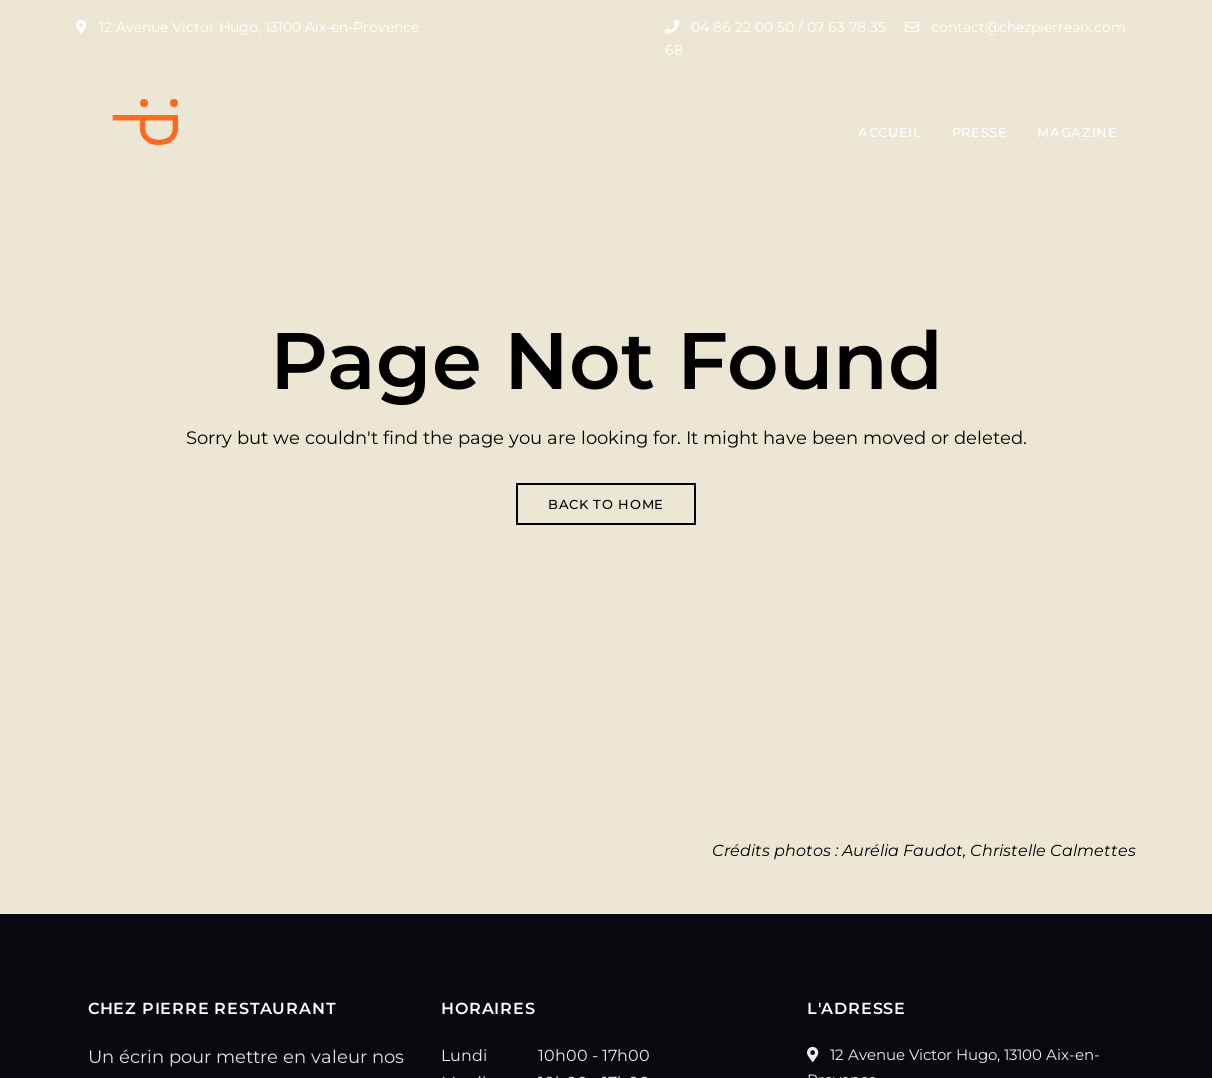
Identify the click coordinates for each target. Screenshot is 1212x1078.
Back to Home (606, 504)
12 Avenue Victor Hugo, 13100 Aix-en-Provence (247, 27)
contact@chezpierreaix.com (1015, 27)
